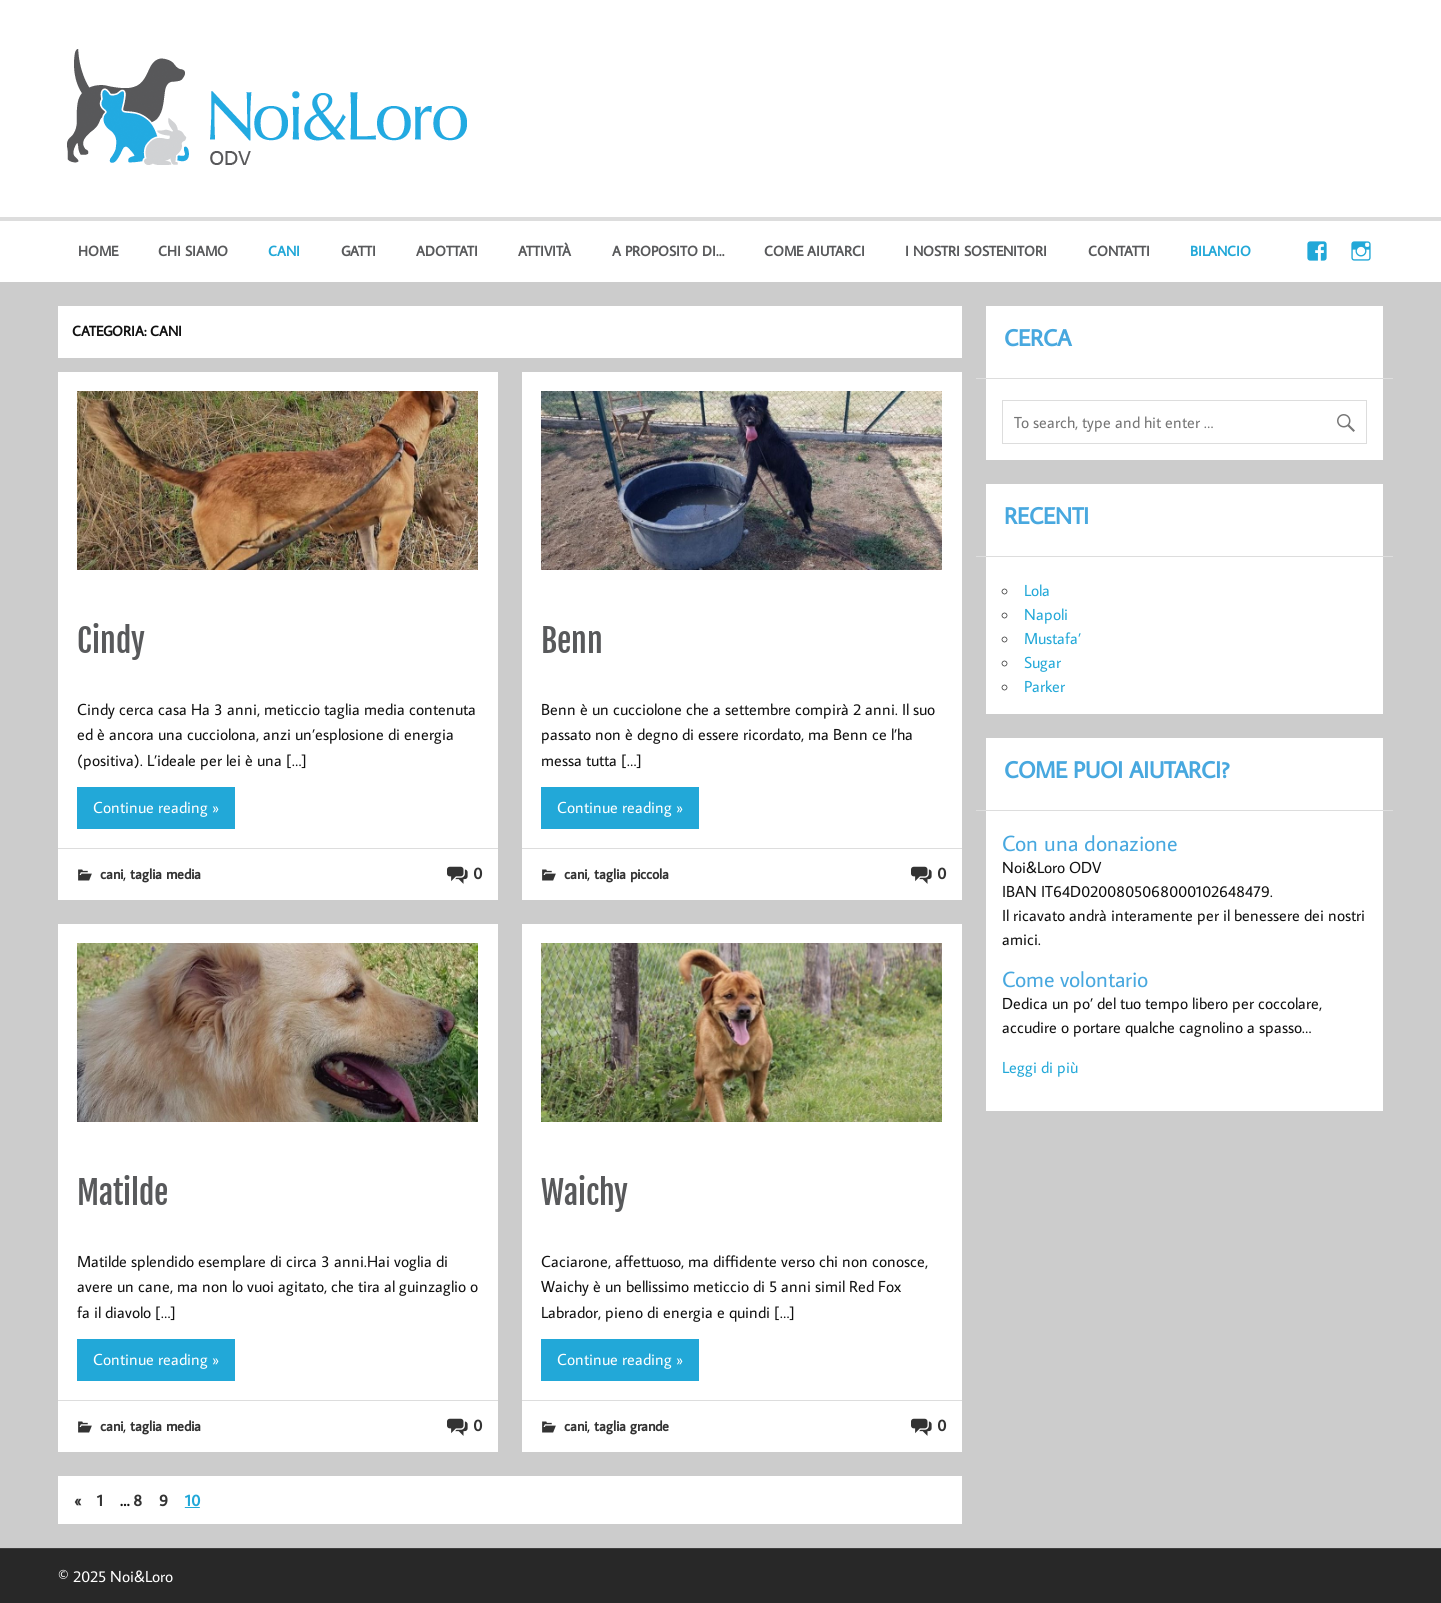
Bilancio (1220, 250)
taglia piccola (631, 873)
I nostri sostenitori (976, 250)
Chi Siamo (193, 250)
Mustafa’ (1052, 638)
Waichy (584, 1193)
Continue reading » (156, 807)
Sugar (1042, 662)
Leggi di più (1040, 1067)
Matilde (122, 1193)
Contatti (1119, 250)
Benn (572, 641)
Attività (544, 250)
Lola (1037, 590)
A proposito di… (668, 250)
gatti (358, 250)
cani (284, 250)
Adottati (447, 250)
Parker (1044, 686)
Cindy (111, 641)
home (98, 250)
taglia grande (631, 1425)
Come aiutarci (814, 250)
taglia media (165, 873)
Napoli (1046, 614)
